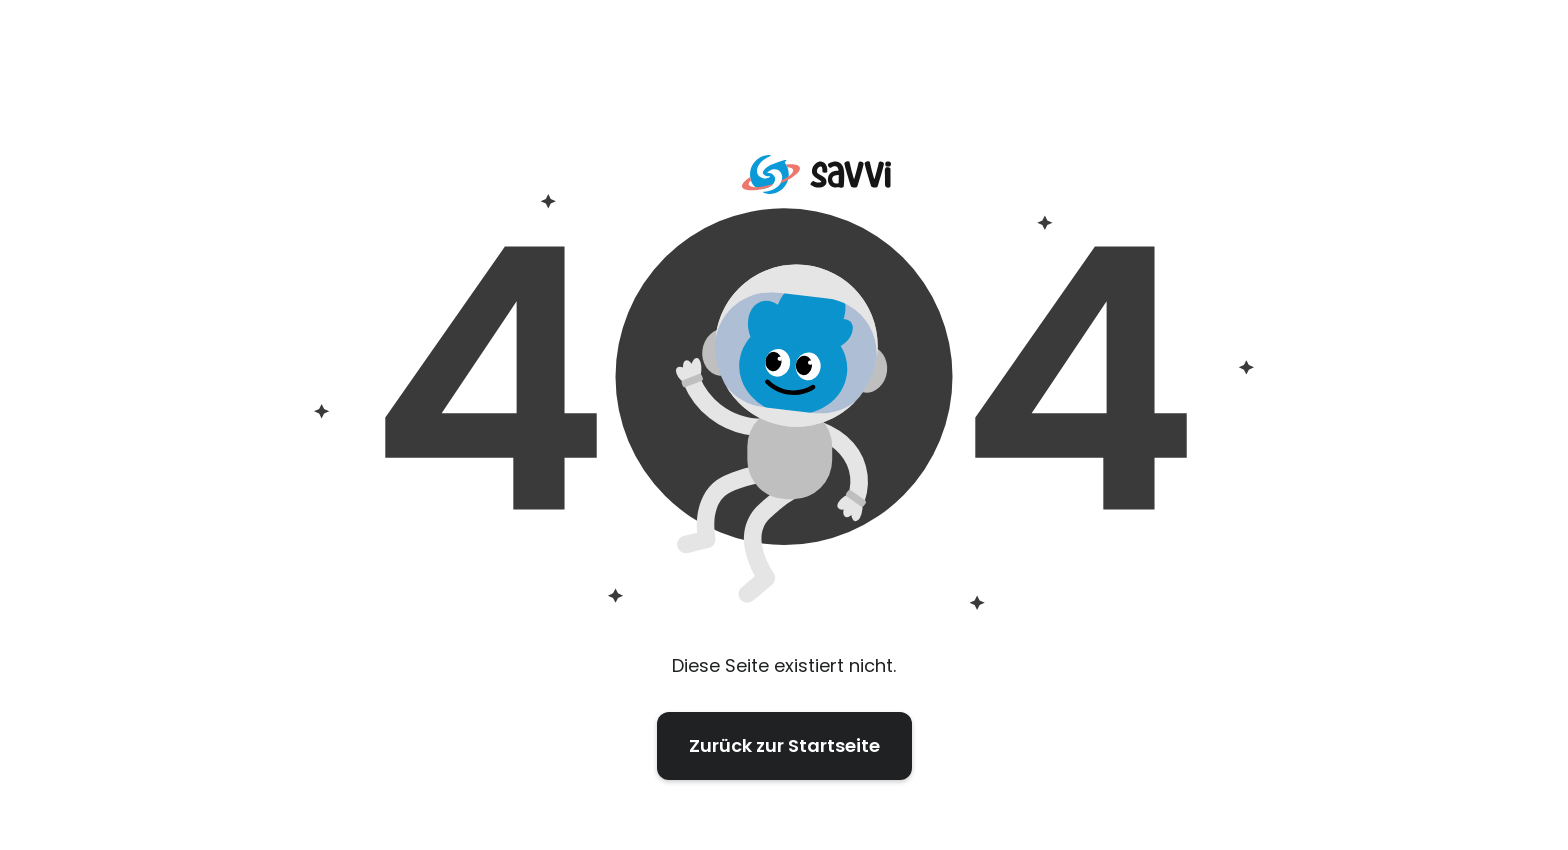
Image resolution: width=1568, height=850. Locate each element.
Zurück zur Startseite (784, 745)
